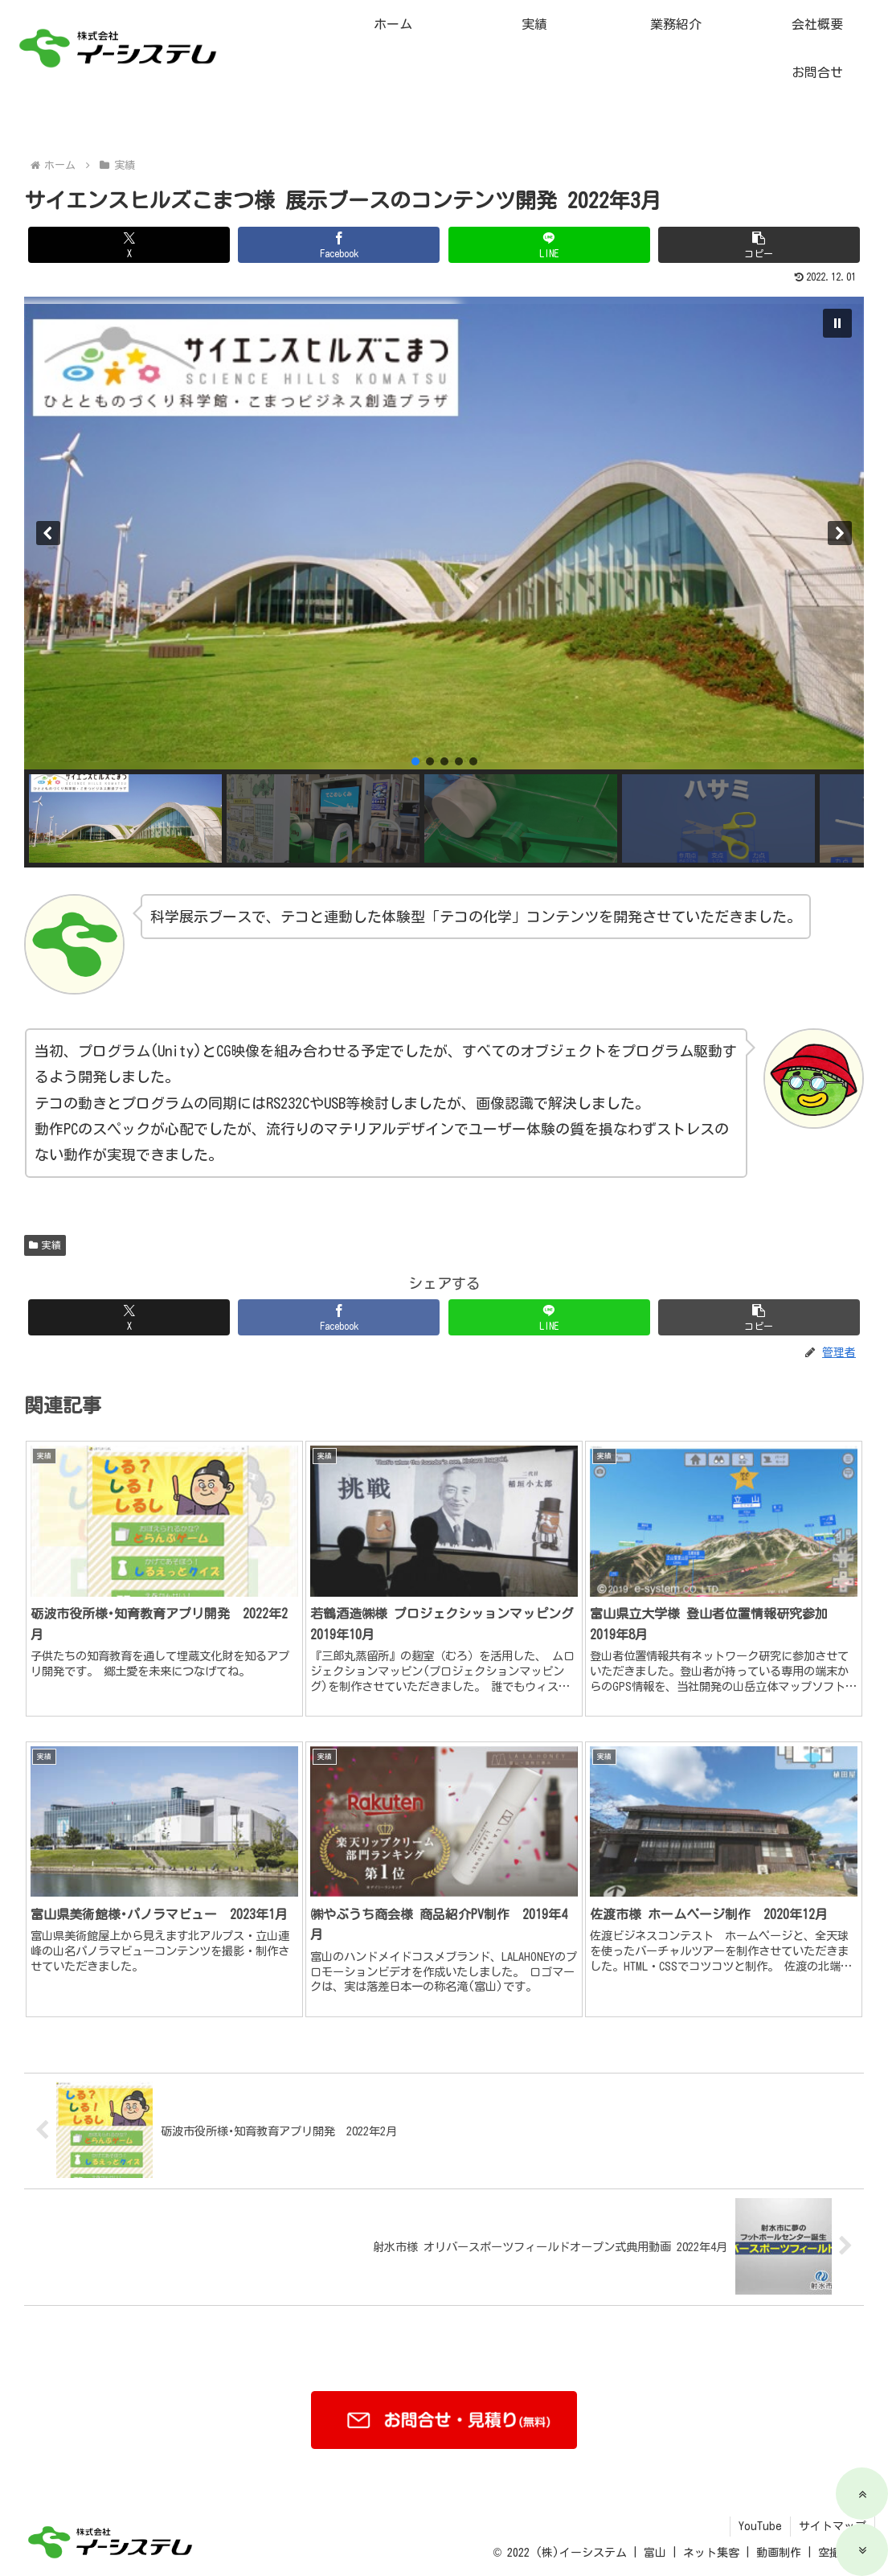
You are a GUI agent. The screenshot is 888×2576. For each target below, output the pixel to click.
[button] (759, 267)
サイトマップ (832, 2526)
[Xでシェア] (129, 267)
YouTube (760, 2526)
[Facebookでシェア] (339, 267)
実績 (45, 1323)
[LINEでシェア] (549, 267)
